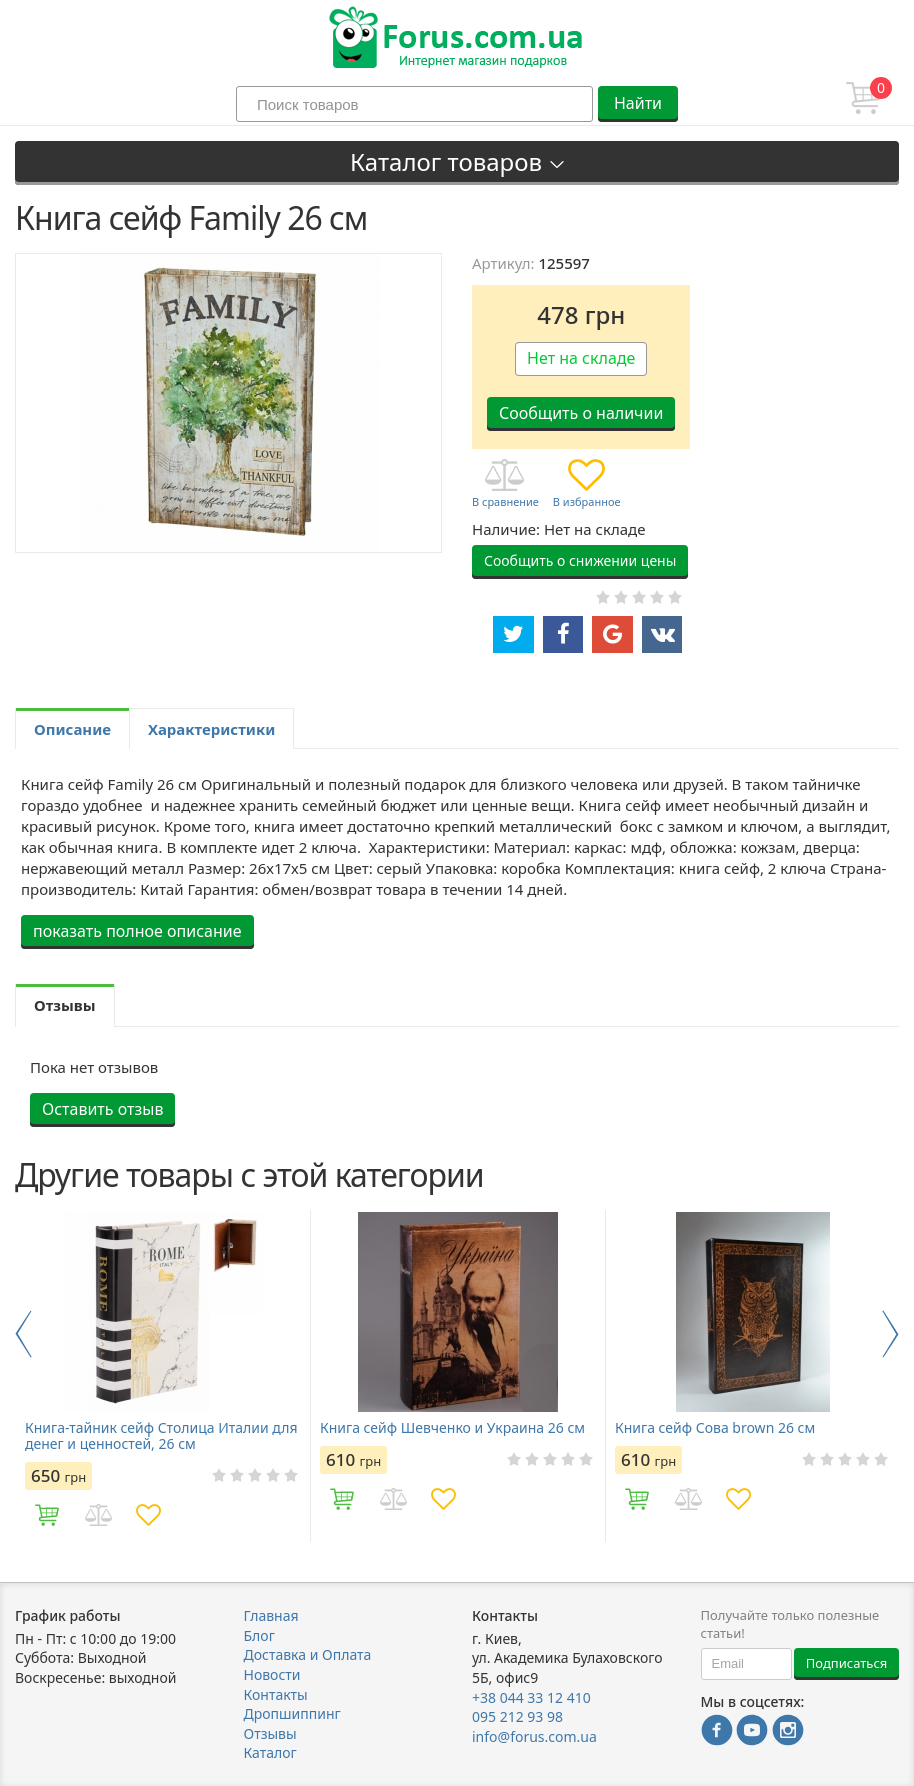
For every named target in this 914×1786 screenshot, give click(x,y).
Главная (271, 1615)
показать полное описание (137, 931)
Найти (638, 103)
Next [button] (890, 1334)
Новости (272, 1674)
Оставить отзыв (102, 1109)
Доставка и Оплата (308, 1654)
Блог (259, 1635)
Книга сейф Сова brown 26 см (715, 1428)
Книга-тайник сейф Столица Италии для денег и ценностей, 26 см (161, 1436)
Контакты (276, 1694)
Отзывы (270, 1733)
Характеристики (211, 729)
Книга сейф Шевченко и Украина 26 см (452, 1428)
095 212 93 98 (517, 1716)
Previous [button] (23, 1334)
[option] (162, 1376)
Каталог (270, 1752)
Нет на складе (581, 358)
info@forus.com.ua (534, 1736)
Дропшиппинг (292, 1713)
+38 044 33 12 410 (531, 1697)
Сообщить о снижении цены (580, 560)
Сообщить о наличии (581, 413)
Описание (72, 729)
